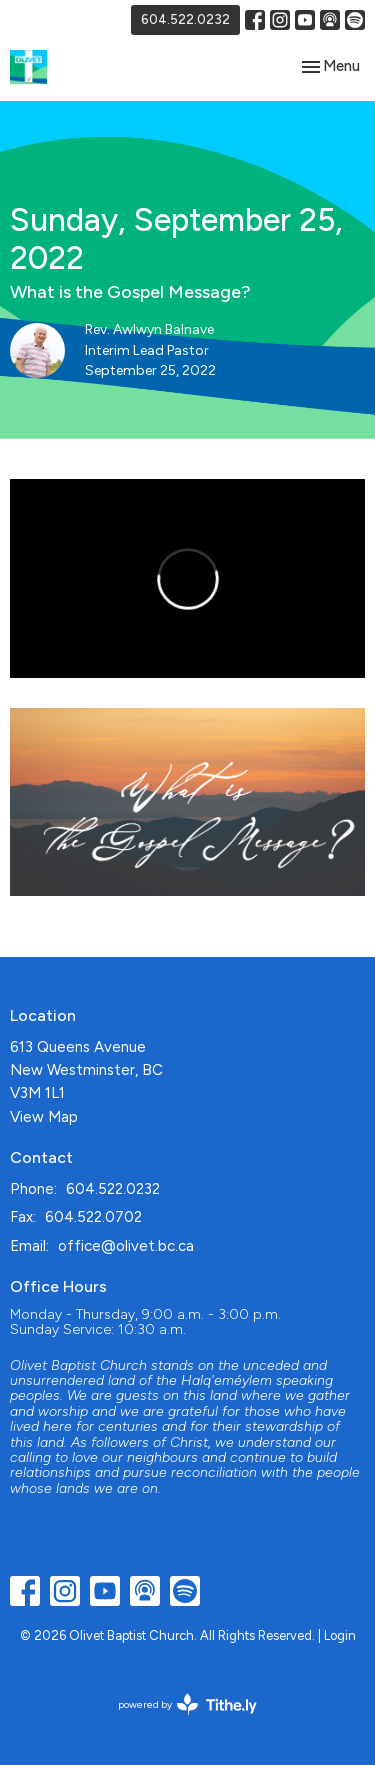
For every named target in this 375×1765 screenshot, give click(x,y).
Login (340, 1635)
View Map (44, 1117)
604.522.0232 (185, 19)
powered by (187, 1704)
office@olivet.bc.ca (126, 1246)
